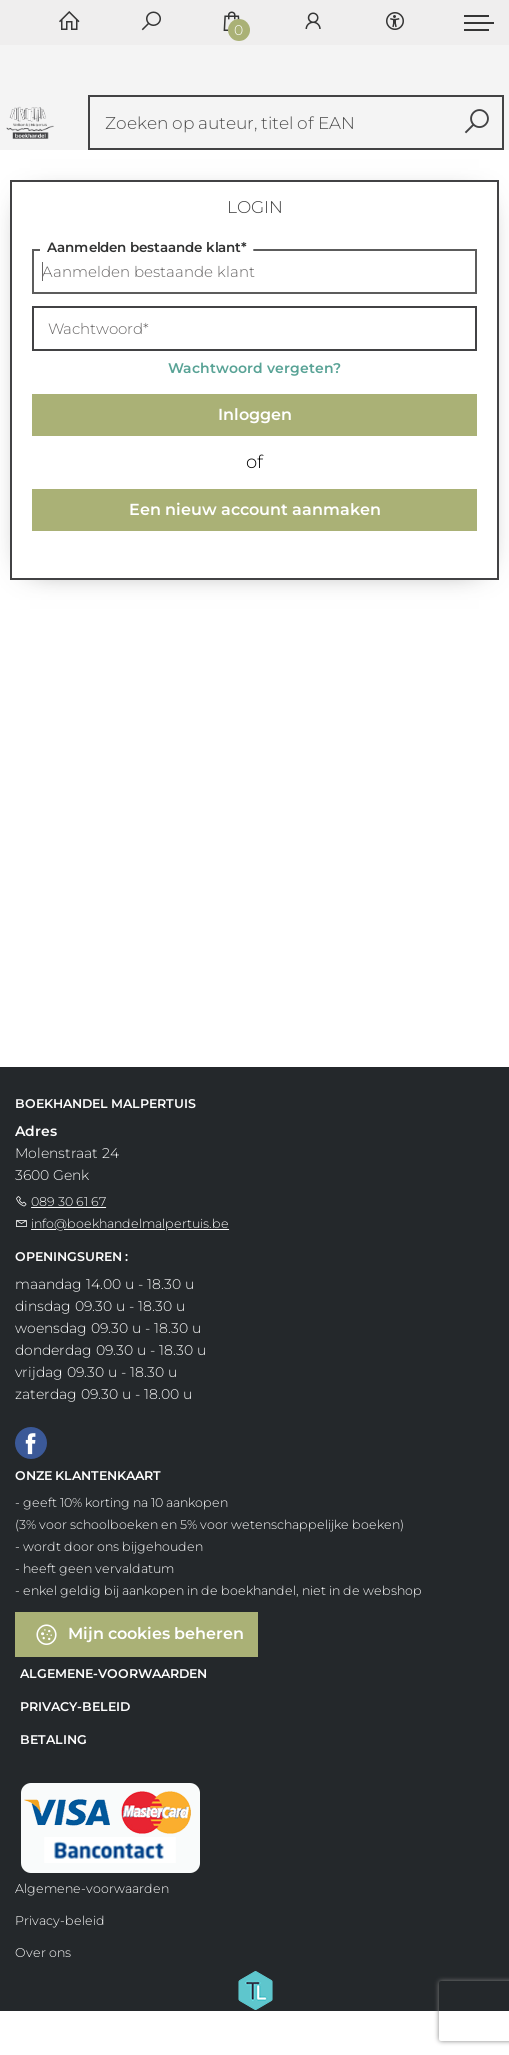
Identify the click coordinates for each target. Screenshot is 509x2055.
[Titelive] (255, 1989)
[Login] (313, 22)
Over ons (43, 1952)
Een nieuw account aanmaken (255, 509)
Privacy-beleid (75, 1706)
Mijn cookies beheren (139, 1634)
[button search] (477, 122)
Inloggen (255, 414)
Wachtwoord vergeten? (254, 368)
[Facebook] (31, 1442)
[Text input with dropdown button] (301, 122)
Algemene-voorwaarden (113, 1673)
